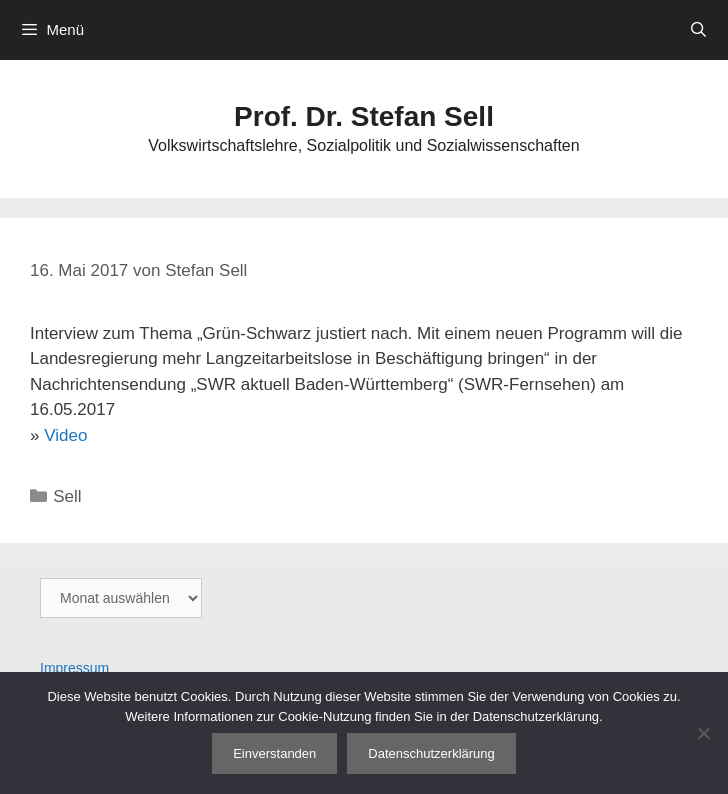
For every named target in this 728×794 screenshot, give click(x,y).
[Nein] (703, 733)
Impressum (74, 668)
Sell (67, 496)
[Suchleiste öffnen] (698, 30)
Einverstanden (274, 753)
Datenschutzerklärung (431, 753)
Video (65, 435)
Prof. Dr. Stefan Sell (364, 116)
